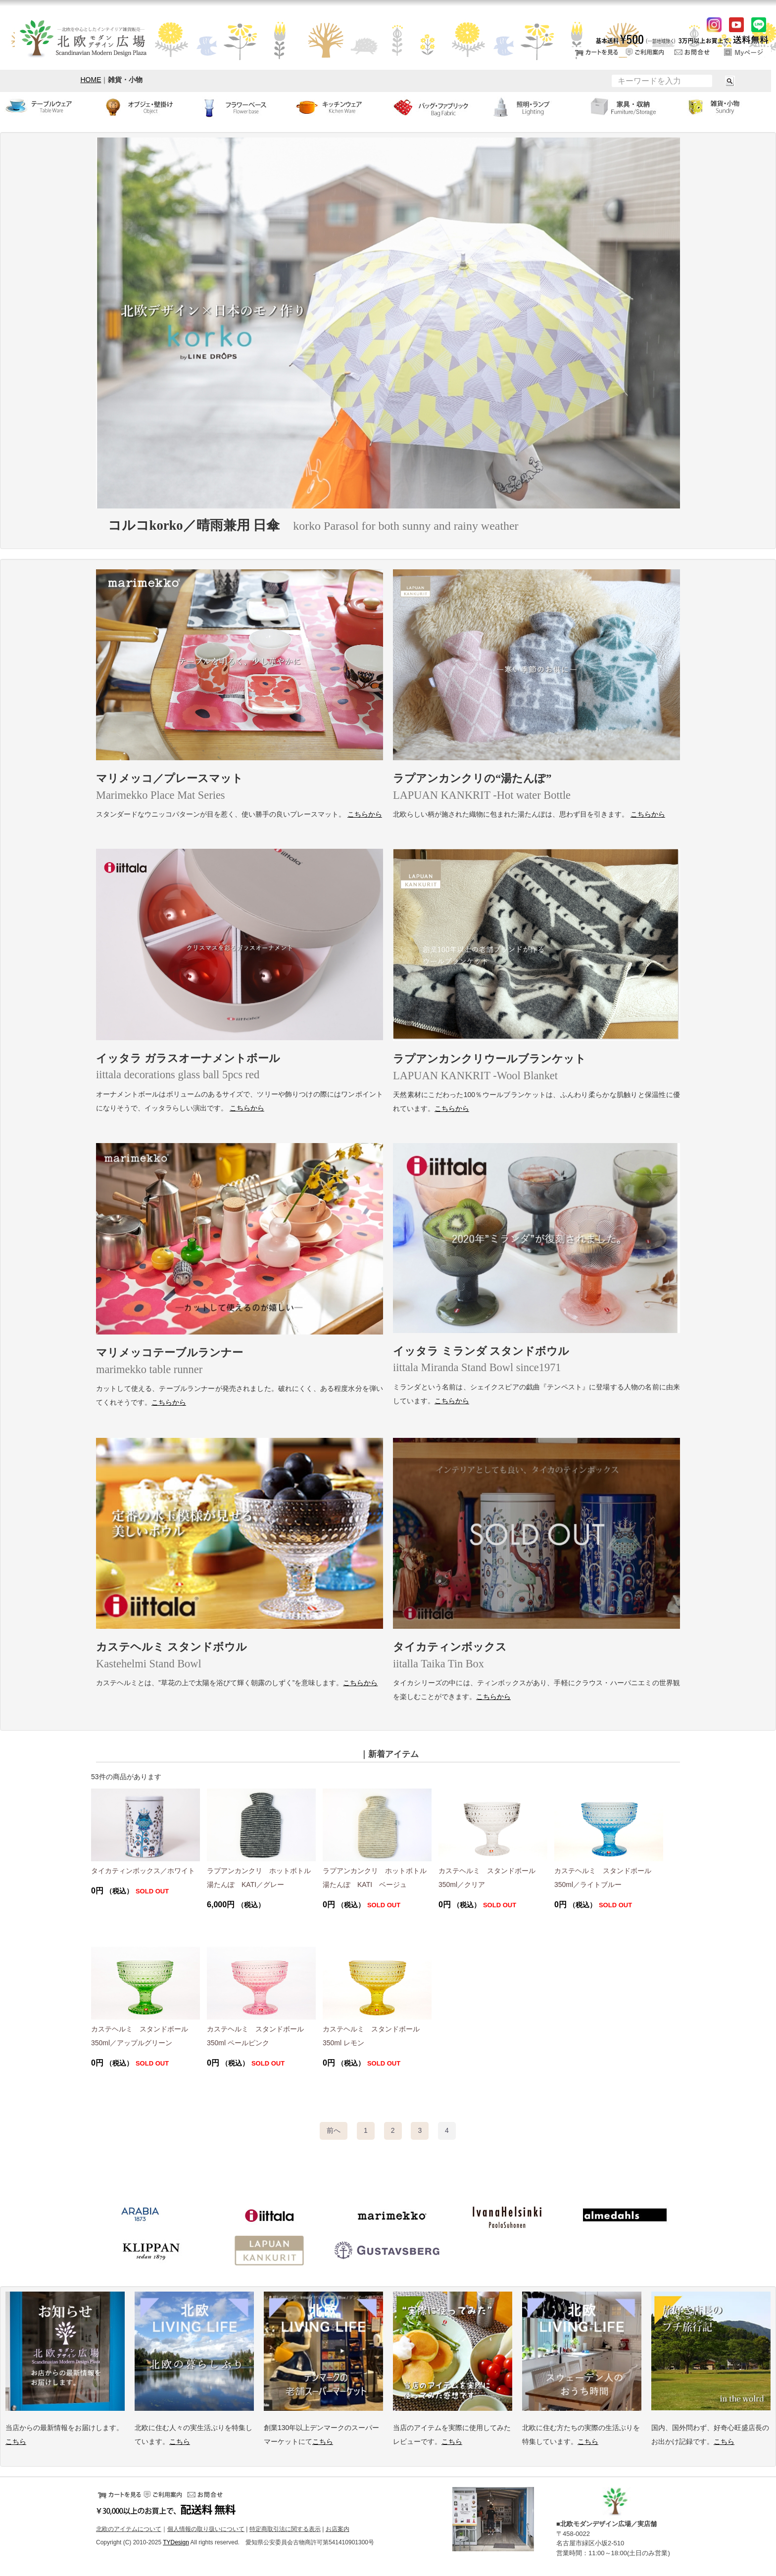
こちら (15, 2441)
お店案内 (337, 2529)
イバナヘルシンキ (506, 2216)
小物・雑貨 (727, 107)
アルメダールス (625, 2216)
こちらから (364, 814)
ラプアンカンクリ (269, 2250)
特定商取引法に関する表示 (285, 2529)
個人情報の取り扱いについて (205, 2529)
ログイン (744, 52)
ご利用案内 (645, 52)
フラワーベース (242, 107)
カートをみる (595, 52)
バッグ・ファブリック (436, 107)
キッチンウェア (339, 107)
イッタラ (269, 2216)
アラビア (140, 2216)
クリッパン (150, 2250)
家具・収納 (630, 107)
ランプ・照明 (533, 107)
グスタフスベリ (388, 2250)
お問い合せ (694, 52)
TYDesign (176, 2542)
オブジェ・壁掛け (145, 107)
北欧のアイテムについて (128, 2529)
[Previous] (333, 2130)
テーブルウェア (48, 107)
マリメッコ (388, 2216)
